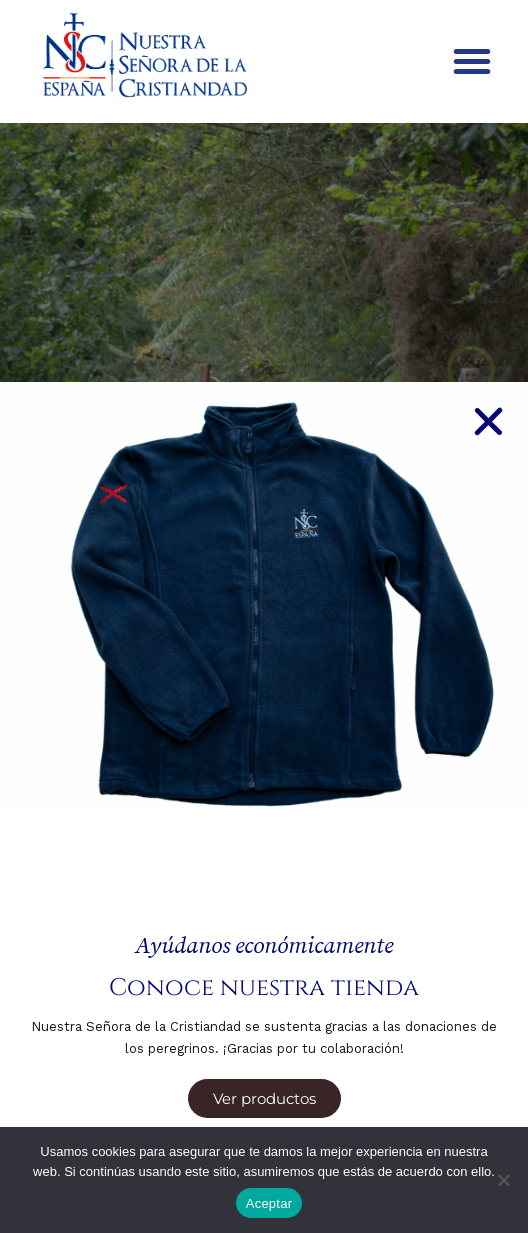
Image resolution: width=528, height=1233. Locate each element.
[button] (472, 61)
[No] (503, 1180)
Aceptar (269, 1203)
